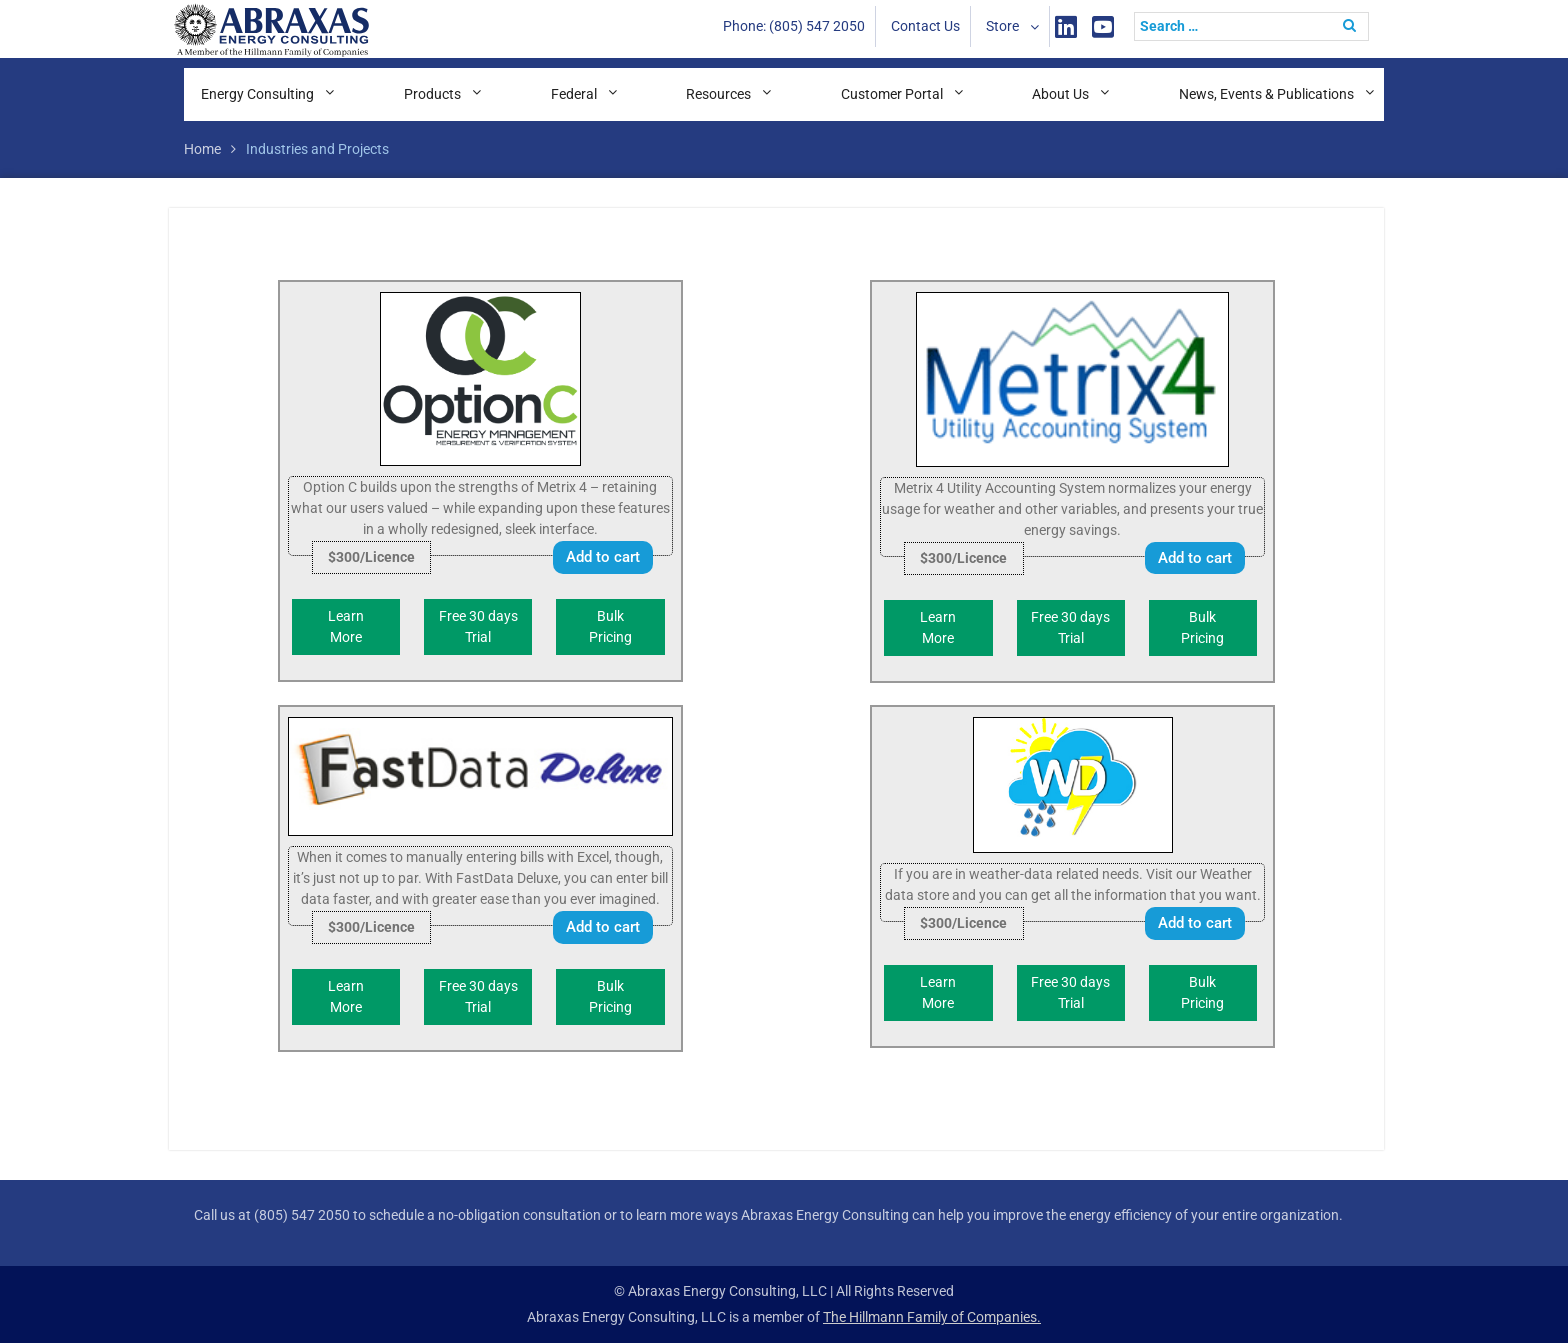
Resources (718, 94)
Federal (574, 94)
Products (432, 94)
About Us (1060, 94)
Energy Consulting (257, 94)
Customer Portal (892, 94)
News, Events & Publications (1266, 94)
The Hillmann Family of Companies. (932, 1317)
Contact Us (925, 26)
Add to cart (603, 557)
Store (1002, 26)
